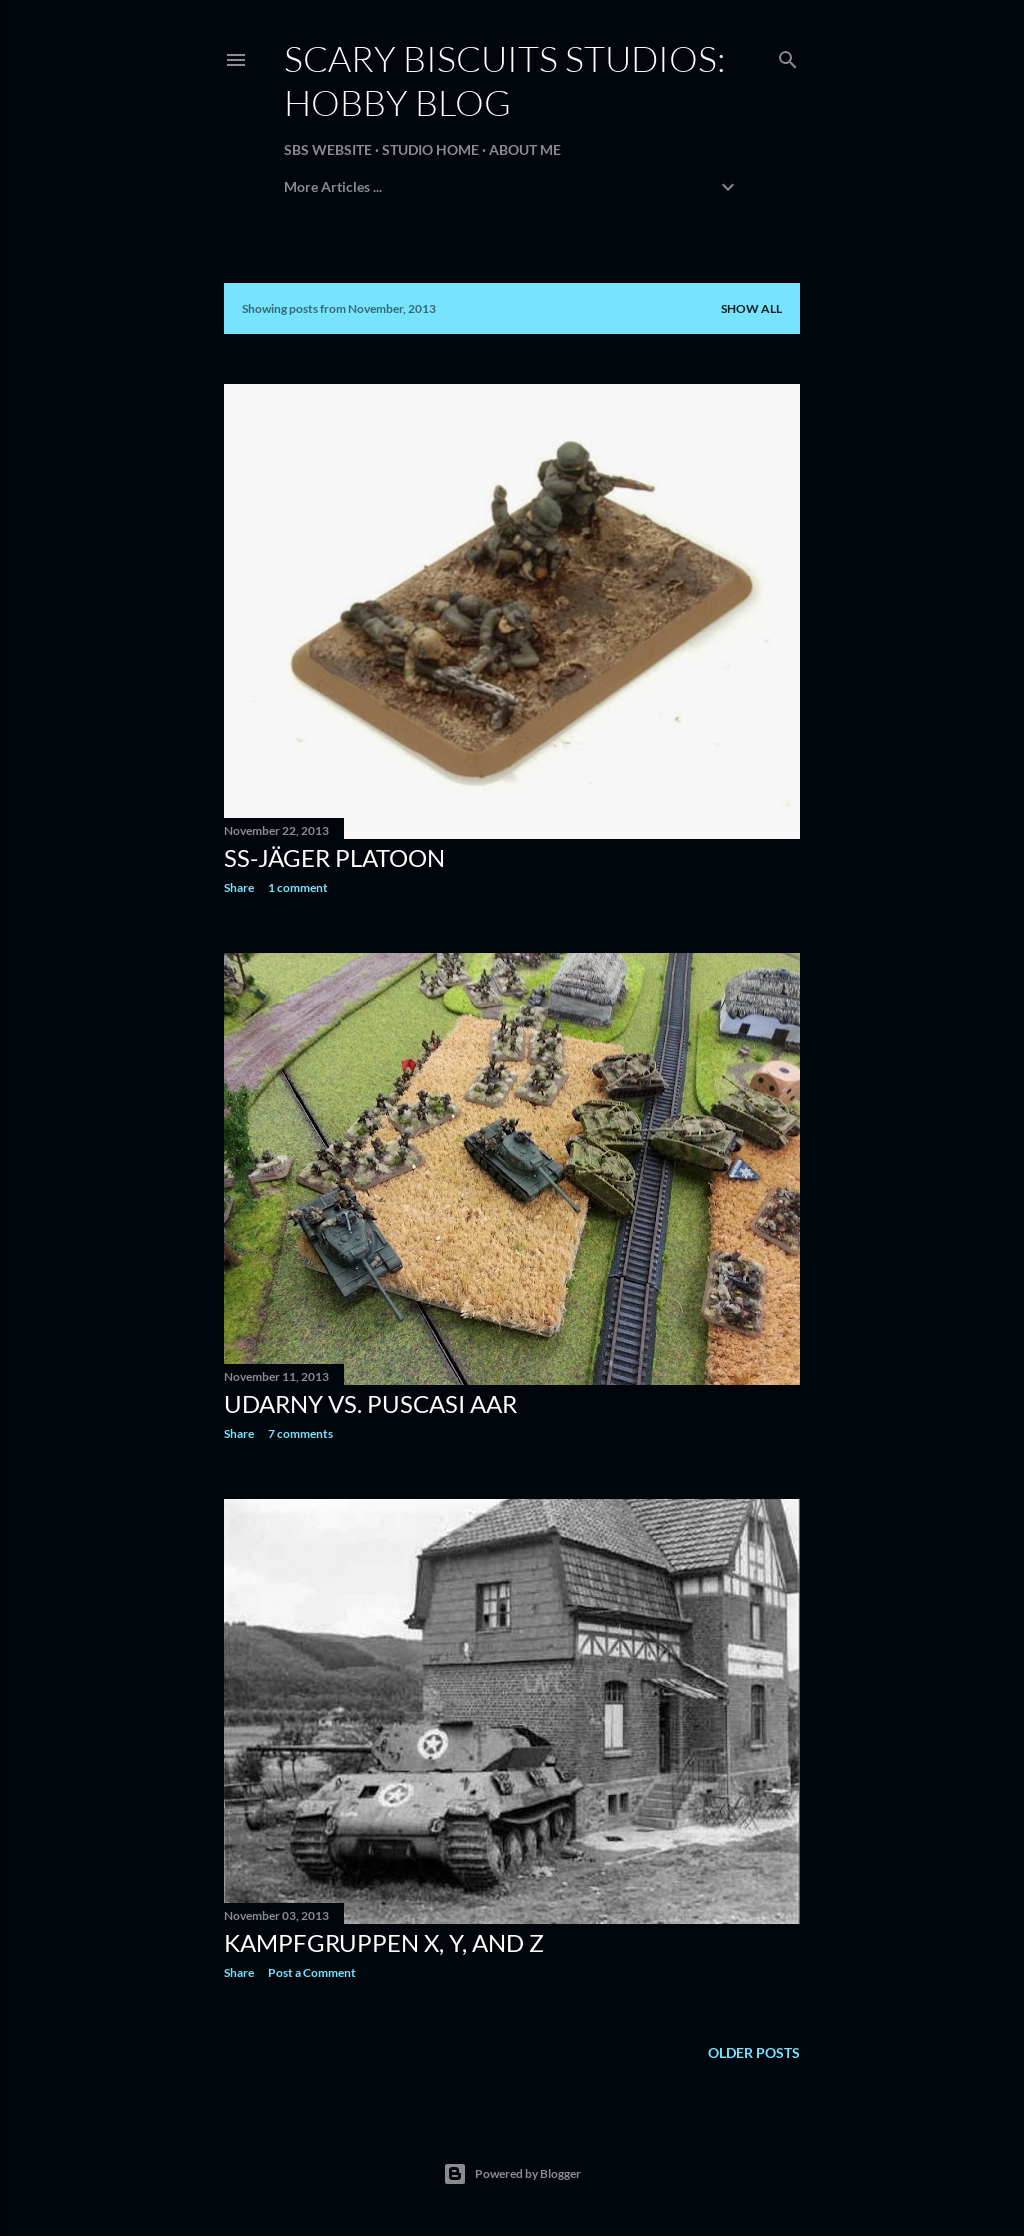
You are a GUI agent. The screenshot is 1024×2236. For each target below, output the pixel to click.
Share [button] (239, 887)
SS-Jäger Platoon (334, 857)
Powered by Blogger (512, 2174)
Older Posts (754, 2052)
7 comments (300, 1433)
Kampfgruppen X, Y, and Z (384, 1942)
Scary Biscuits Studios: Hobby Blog (505, 80)
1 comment (298, 887)
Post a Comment (312, 1972)
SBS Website (328, 149)
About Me (525, 149)
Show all (751, 308)
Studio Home (430, 149)
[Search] (788, 55)
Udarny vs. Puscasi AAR (370, 1403)
